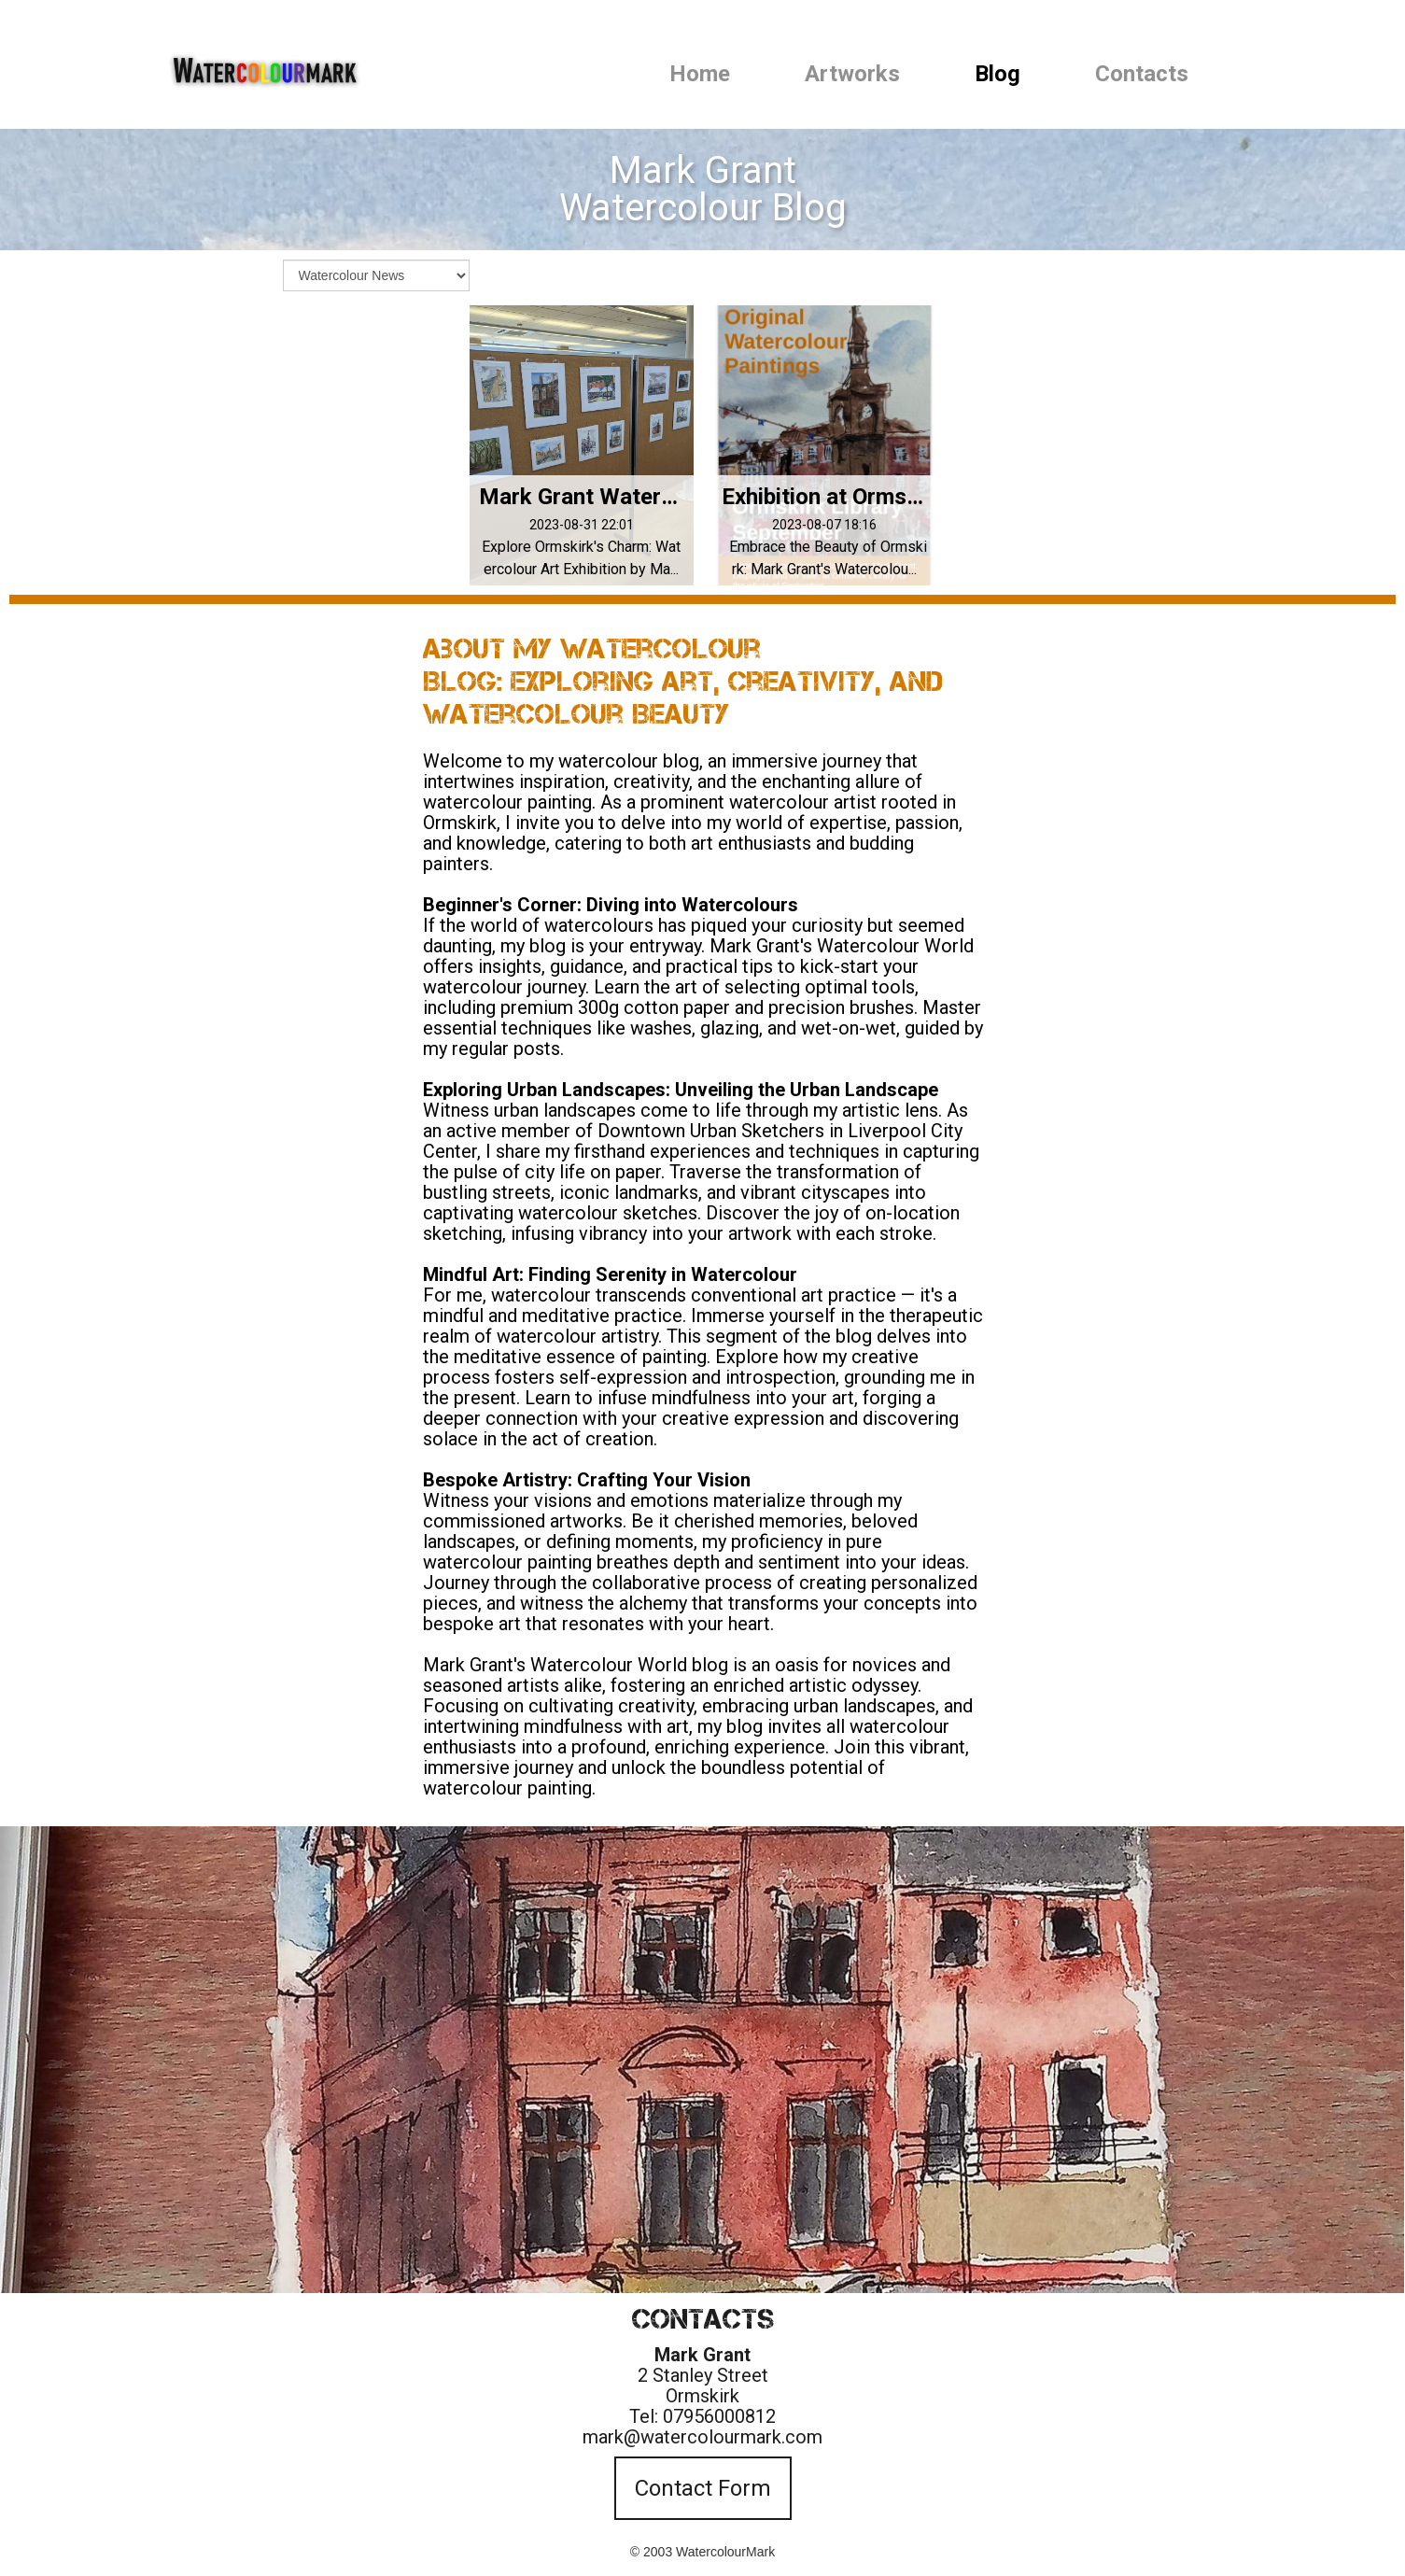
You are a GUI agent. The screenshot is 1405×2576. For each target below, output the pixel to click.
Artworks (852, 74)
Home (699, 74)
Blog (997, 74)
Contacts (1141, 74)
